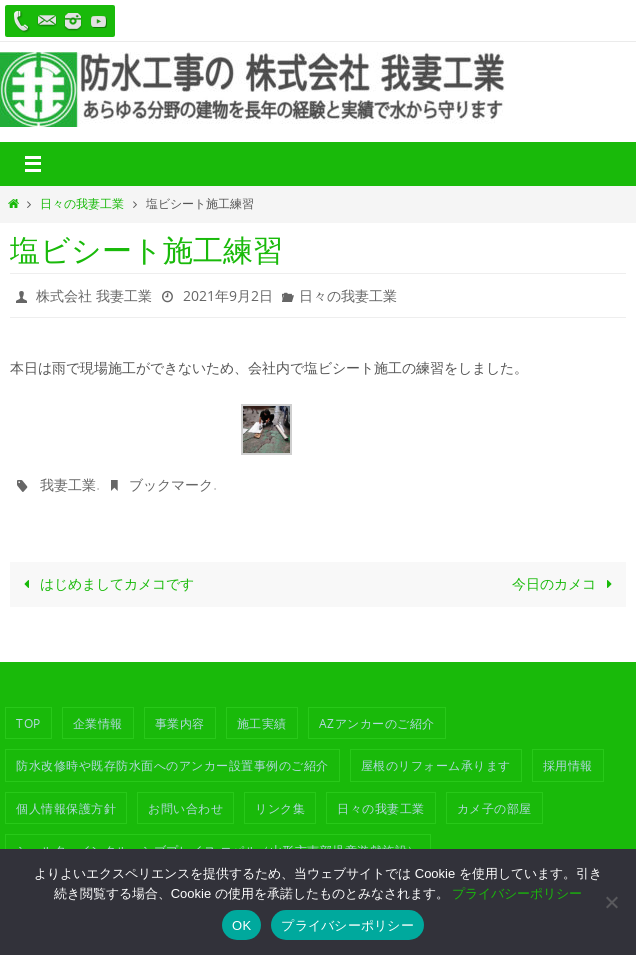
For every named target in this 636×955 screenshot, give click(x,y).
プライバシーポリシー (517, 893)
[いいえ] (611, 902)
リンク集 (280, 808)
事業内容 (180, 723)
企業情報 (98, 723)
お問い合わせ (185, 808)
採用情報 (568, 765)
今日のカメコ (566, 583)
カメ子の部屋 (494, 808)
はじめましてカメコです (105, 583)
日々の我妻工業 (82, 203)
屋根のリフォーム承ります (436, 765)
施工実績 (262, 723)
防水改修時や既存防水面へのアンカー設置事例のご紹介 (172, 765)
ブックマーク (171, 484)
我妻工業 (68, 484)
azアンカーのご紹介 (377, 723)
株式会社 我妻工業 (94, 295)
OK (241, 925)
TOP (28, 723)
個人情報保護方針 (66, 808)
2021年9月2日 (228, 295)
